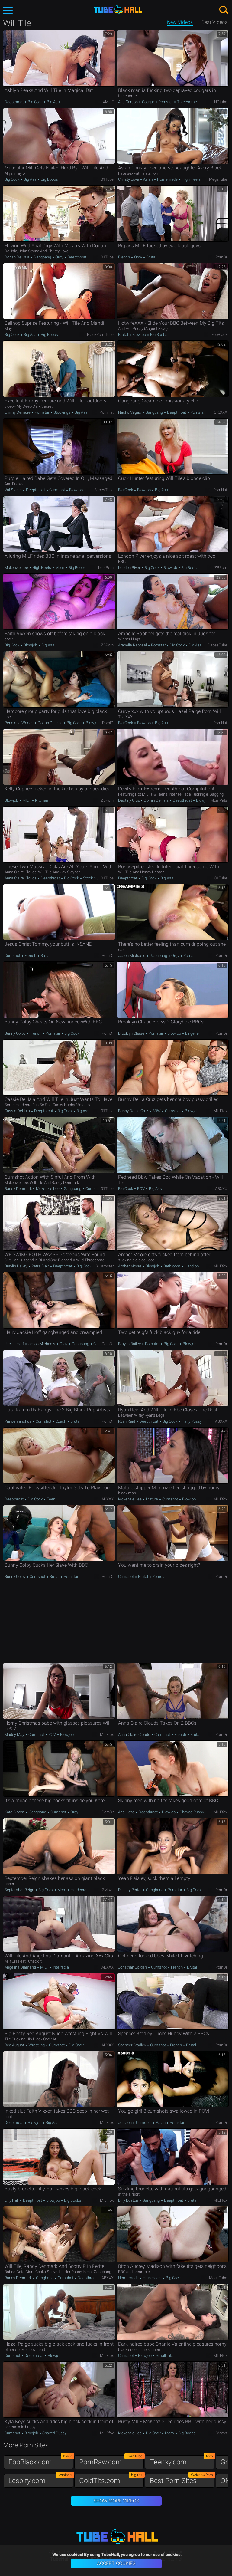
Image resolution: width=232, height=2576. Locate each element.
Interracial (61, 1967)
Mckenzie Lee (17, 567)
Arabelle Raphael (133, 645)
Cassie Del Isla (18, 1111)
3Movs (108, 1890)
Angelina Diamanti (21, 1967)
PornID (108, 723)
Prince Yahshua (18, 1421)
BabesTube (104, 490)
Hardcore (78, 1890)
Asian (148, 179)
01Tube (107, 179)
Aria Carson (128, 102)
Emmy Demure (18, 412)
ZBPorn (220, 567)
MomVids (219, 800)
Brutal (150, 257)
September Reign (20, 1890)
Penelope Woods (19, 723)
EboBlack (219, 334)
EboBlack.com (40, 2460)
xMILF (108, 102)
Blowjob (139, 334)
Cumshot (57, 490)
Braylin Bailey (16, 1266)
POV (141, 1188)
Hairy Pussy (191, 1421)
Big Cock (35, 102)
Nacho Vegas (130, 412)
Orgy (59, 257)
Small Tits (164, 2355)
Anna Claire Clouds (21, 878)
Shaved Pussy (191, 1812)
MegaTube (218, 179)
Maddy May (15, 1734)
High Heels (191, 179)
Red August (15, 2045)
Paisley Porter (130, 1890)
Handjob (191, 1266)
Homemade (167, 179)
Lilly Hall (12, 2200)
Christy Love (129, 179)
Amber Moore (130, 1266)
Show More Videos (116, 2501)
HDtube (220, 102)
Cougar (148, 102)
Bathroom (172, 1266)
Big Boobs (49, 179)
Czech (61, 1421)
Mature (152, 1499)
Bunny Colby (15, 1033)
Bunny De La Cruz (133, 1111)
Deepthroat (14, 102)
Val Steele (14, 490)
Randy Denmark (19, 1188)
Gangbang (42, 257)
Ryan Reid (127, 1421)
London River (129, 567)
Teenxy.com (182, 2460)
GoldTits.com (111, 2479)
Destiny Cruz (129, 800)
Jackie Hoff (15, 1344)
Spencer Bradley (132, 2045)
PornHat (107, 412)
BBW (156, 1111)
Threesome (186, 102)
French (124, 257)
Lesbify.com (40, 2479)
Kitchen (41, 800)
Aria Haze (126, 1812)
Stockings (62, 412)
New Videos (180, 22)
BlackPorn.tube (100, 334)
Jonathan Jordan (133, 1967)
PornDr (221, 257)
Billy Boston (128, 2200)
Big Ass (53, 102)
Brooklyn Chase (131, 1033)
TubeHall (118, 10)
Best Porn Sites (182, 2479)
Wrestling (36, 2045)
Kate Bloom (15, 1812)
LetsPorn (106, 567)
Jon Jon (125, 2122)
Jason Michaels (132, 955)
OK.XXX (220, 412)
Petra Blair (40, 1266)
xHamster (105, 1266)
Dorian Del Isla (17, 257)
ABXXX (221, 1188)
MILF (26, 800)
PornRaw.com (111, 2460)
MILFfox (220, 1111)
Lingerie (191, 1033)
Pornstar (165, 102)
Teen (50, 1499)
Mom (59, 567)
